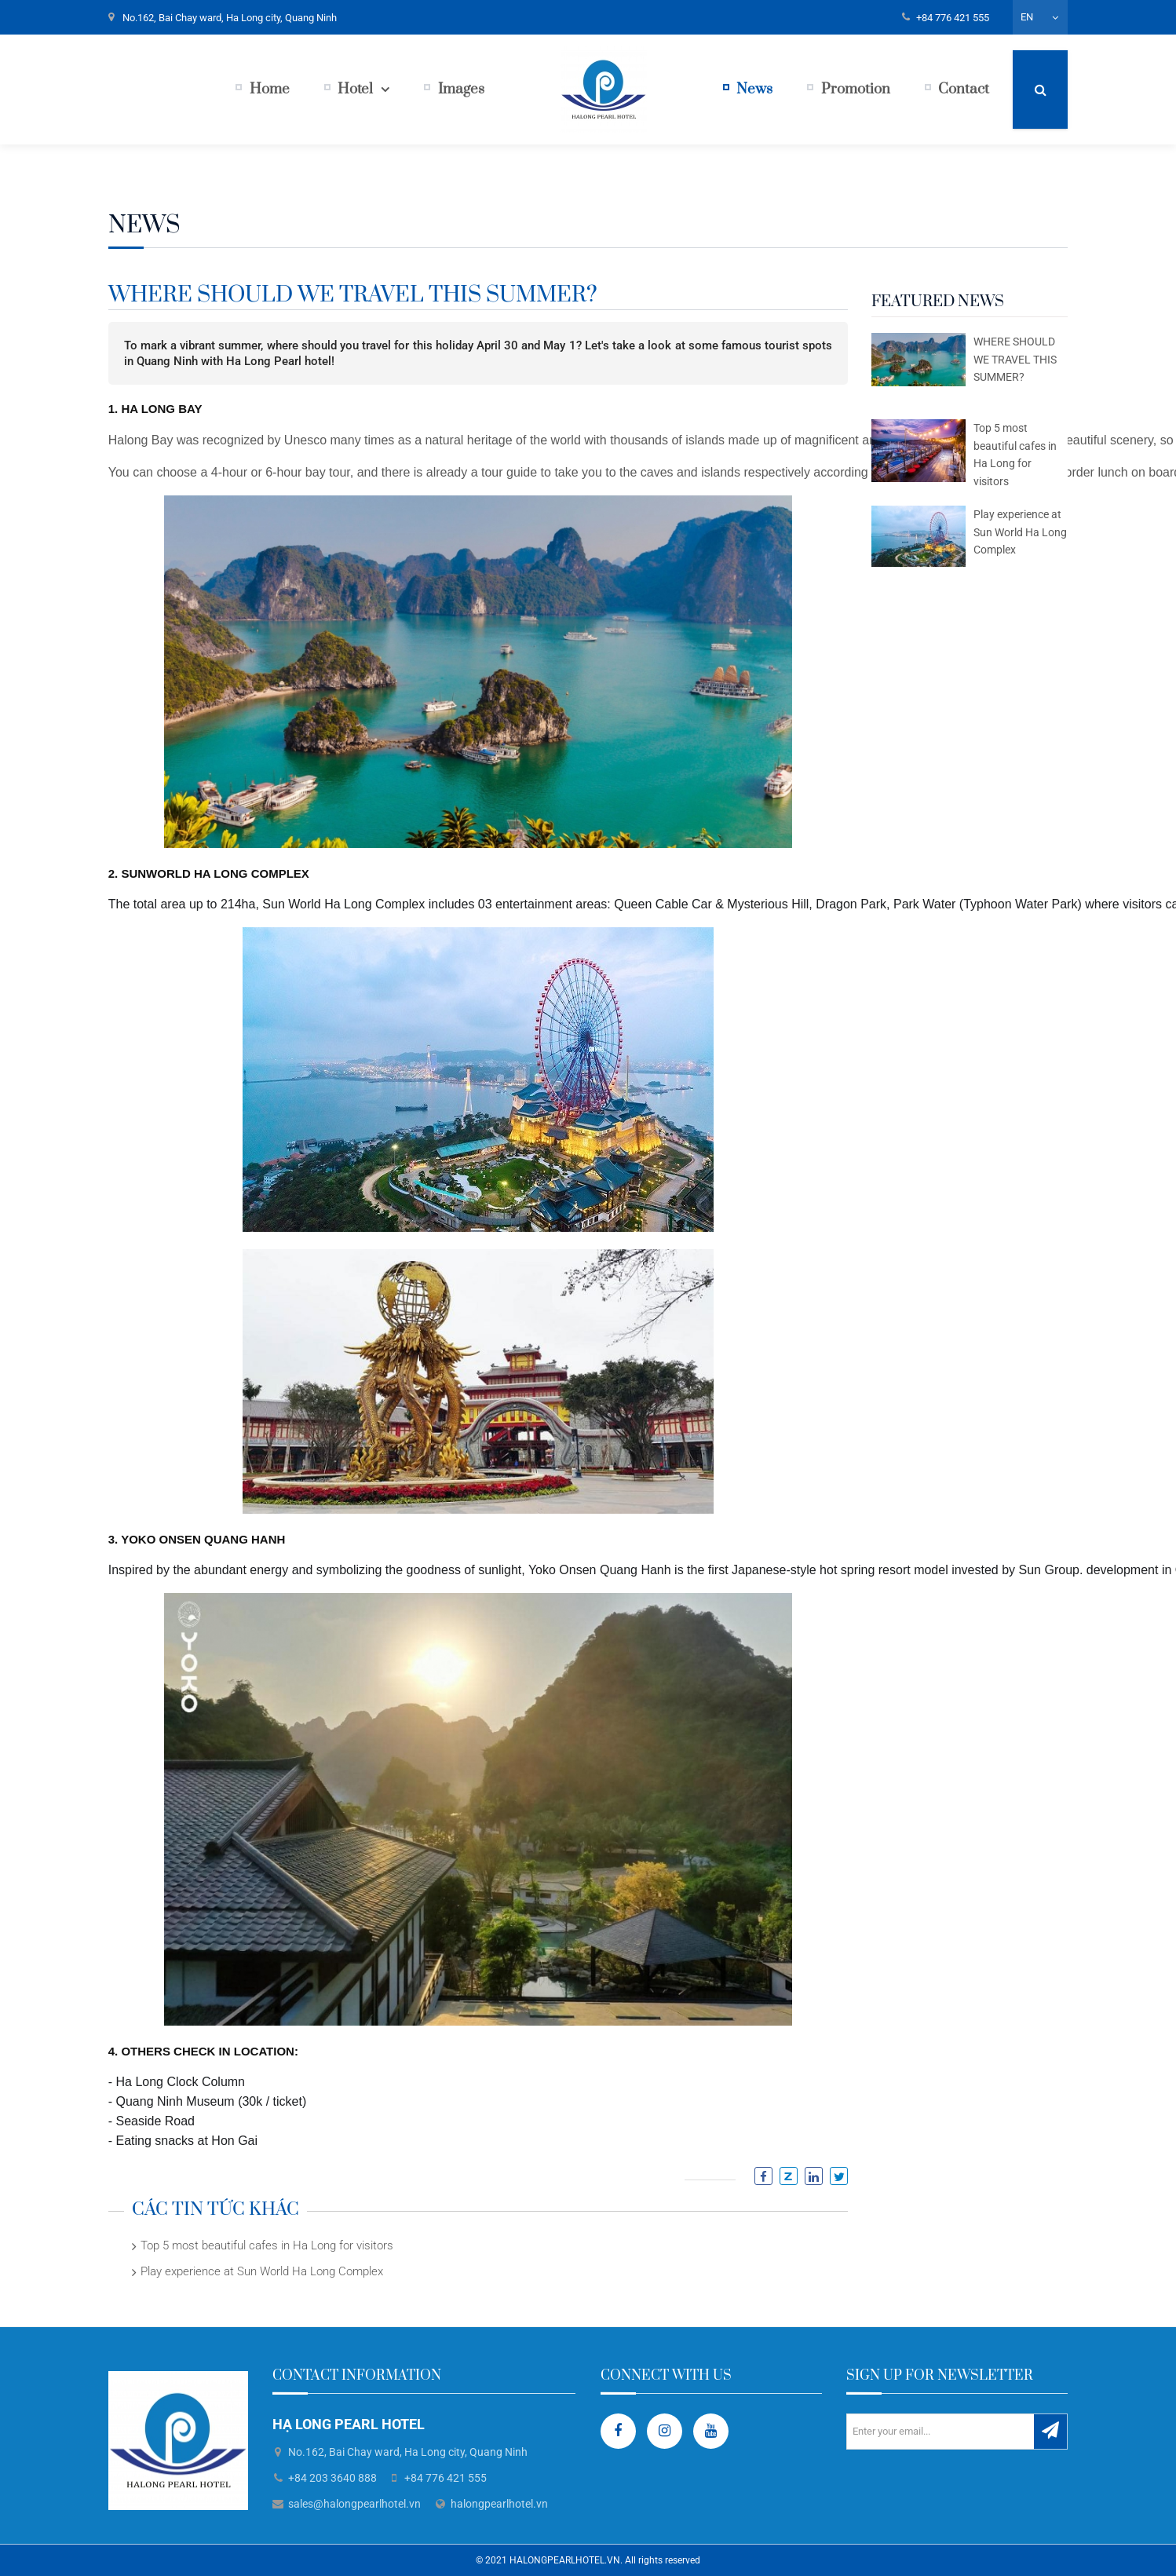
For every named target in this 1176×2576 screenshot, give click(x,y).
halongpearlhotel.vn (499, 2503)
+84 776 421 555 (952, 18)
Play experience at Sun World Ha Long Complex (262, 2271)
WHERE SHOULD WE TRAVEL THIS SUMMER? (1015, 359)
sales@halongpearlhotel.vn (354, 2503)
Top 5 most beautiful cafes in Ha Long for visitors (267, 2245)
